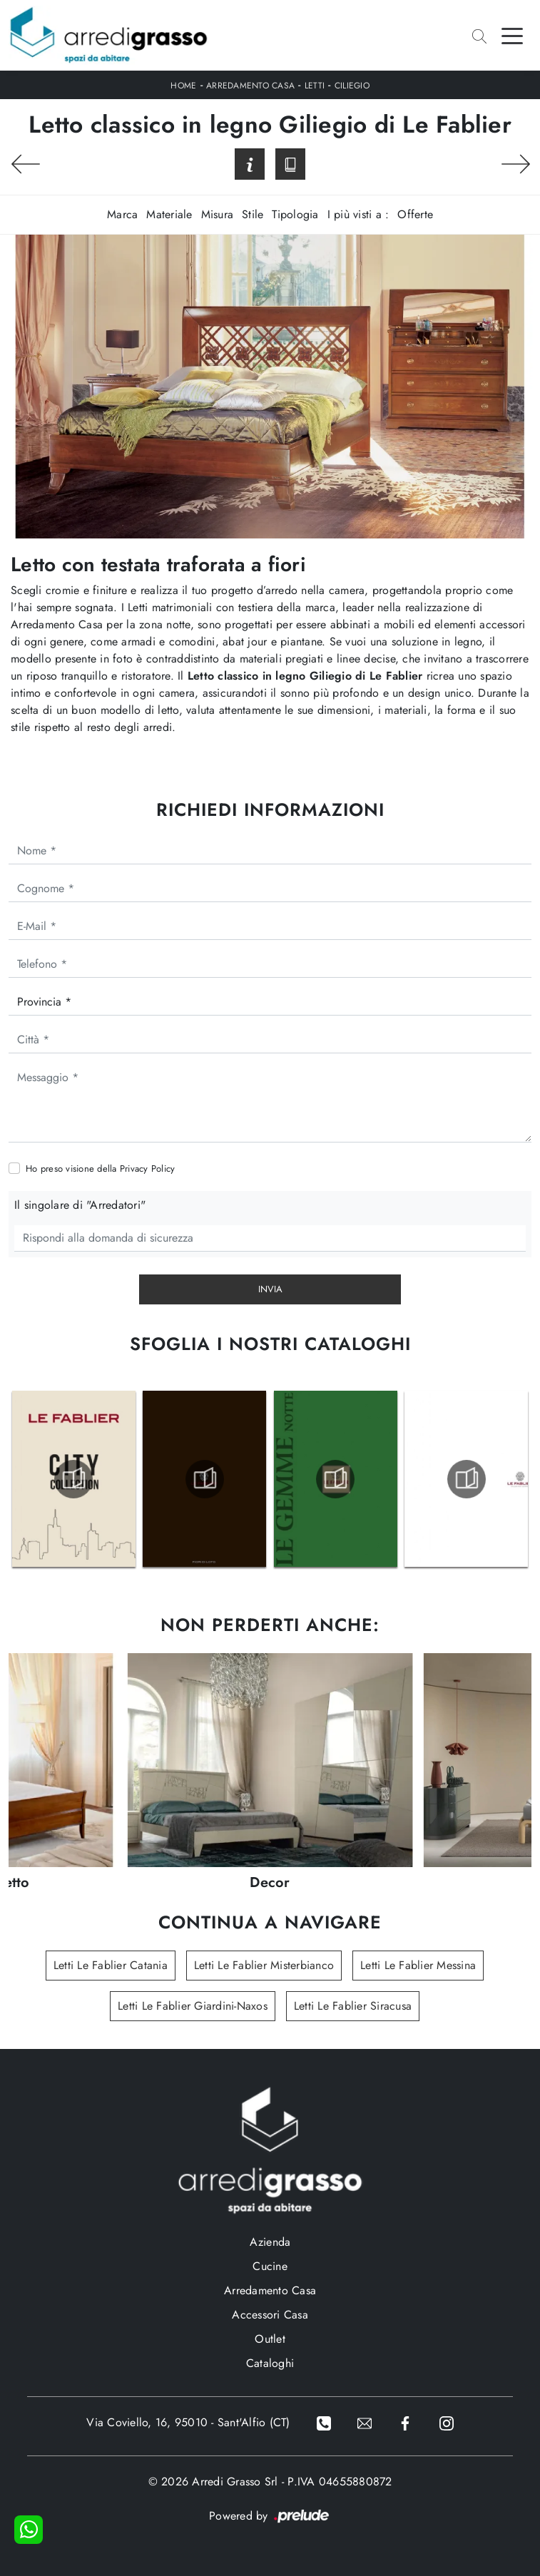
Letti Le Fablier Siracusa (353, 2006)
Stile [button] (252, 214)
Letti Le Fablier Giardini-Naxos (193, 2006)
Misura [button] (217, 214)
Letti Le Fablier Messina (418, 1965)
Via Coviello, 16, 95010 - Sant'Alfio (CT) (188, 2422)
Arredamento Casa (250, 85)
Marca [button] (122, 214)
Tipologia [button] (295, 214)
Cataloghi (270, 2363)
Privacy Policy (147, 1168)
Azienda (270, 2242)
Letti (315, 85)
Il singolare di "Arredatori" (80, 1205)
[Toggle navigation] (512, 35)
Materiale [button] (169, 214)
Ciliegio (352, 85)
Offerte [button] (415, 214)
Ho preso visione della (100, 1168)
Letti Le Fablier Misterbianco (264, 1965)
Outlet (270, 2339)
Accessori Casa (270, 2314)
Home (183, 85)
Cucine (270, 2266)
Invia (270, 1289)
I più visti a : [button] (358, 214)
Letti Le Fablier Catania (111, 1965)
